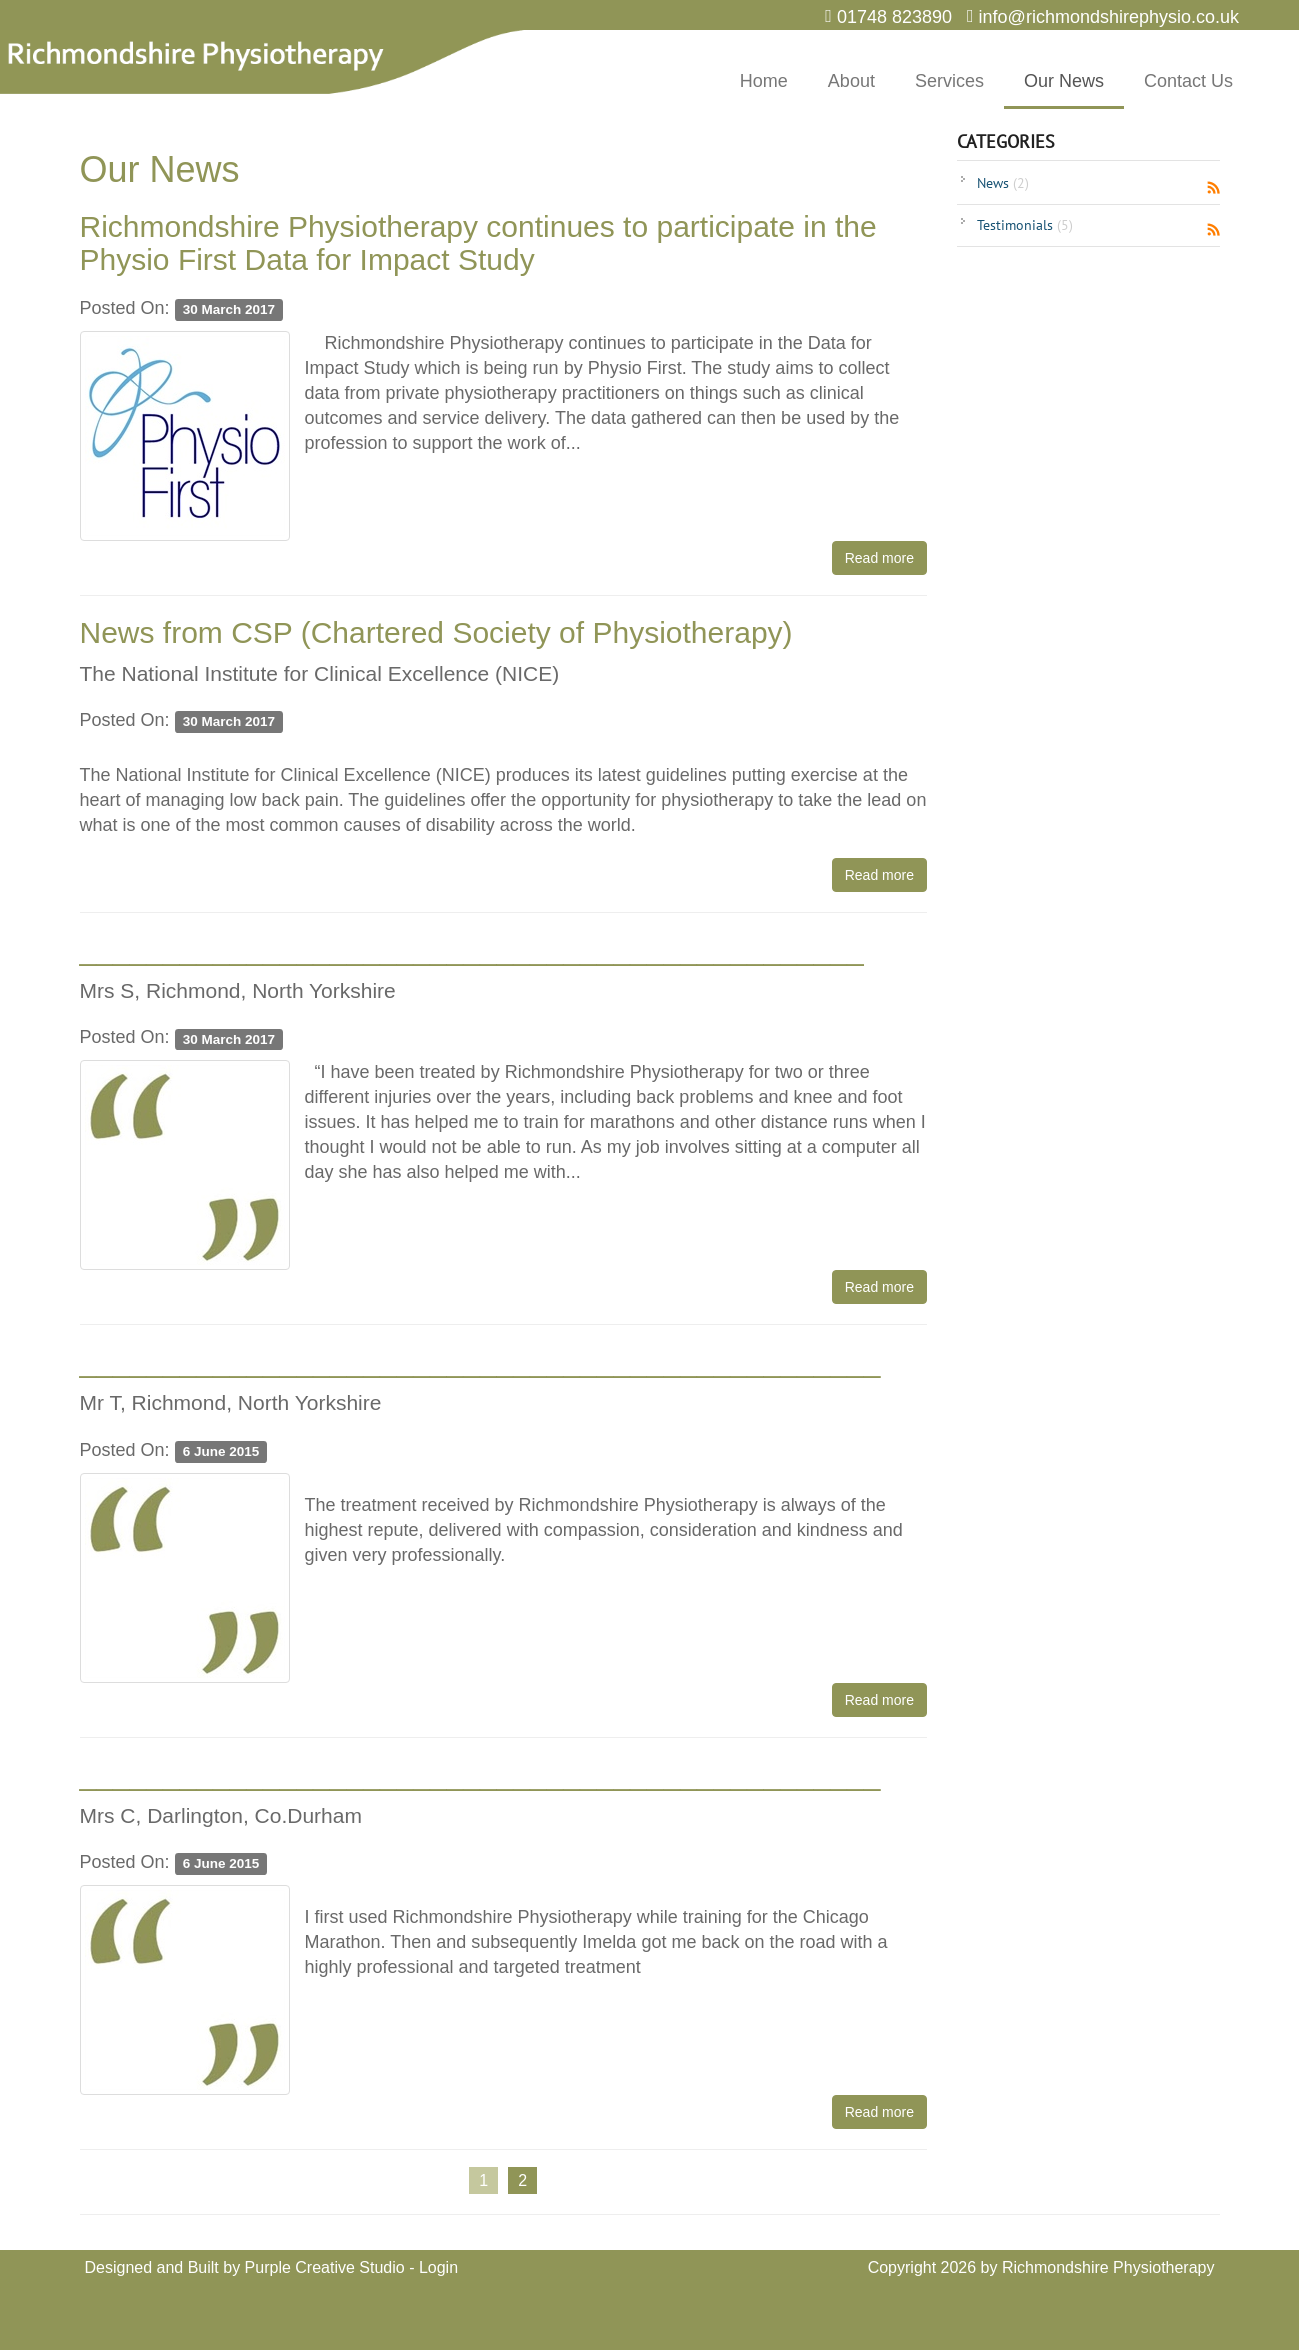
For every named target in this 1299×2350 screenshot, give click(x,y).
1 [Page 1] (483, 2180)
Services (949, 81)
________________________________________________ (480, 1361)
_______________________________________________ (472, 949)
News (1003, 183)
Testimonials (1025, 225)
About (851, 81)
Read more (879, 558)
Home (764, 81)
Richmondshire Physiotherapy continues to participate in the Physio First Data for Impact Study (478, 243)
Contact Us (1188, 81)
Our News (1064, 81)
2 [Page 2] (522, 2180)
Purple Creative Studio (325, 2267)
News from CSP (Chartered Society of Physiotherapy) (436, 632)
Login (438, 2267)
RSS (1213, 188)
